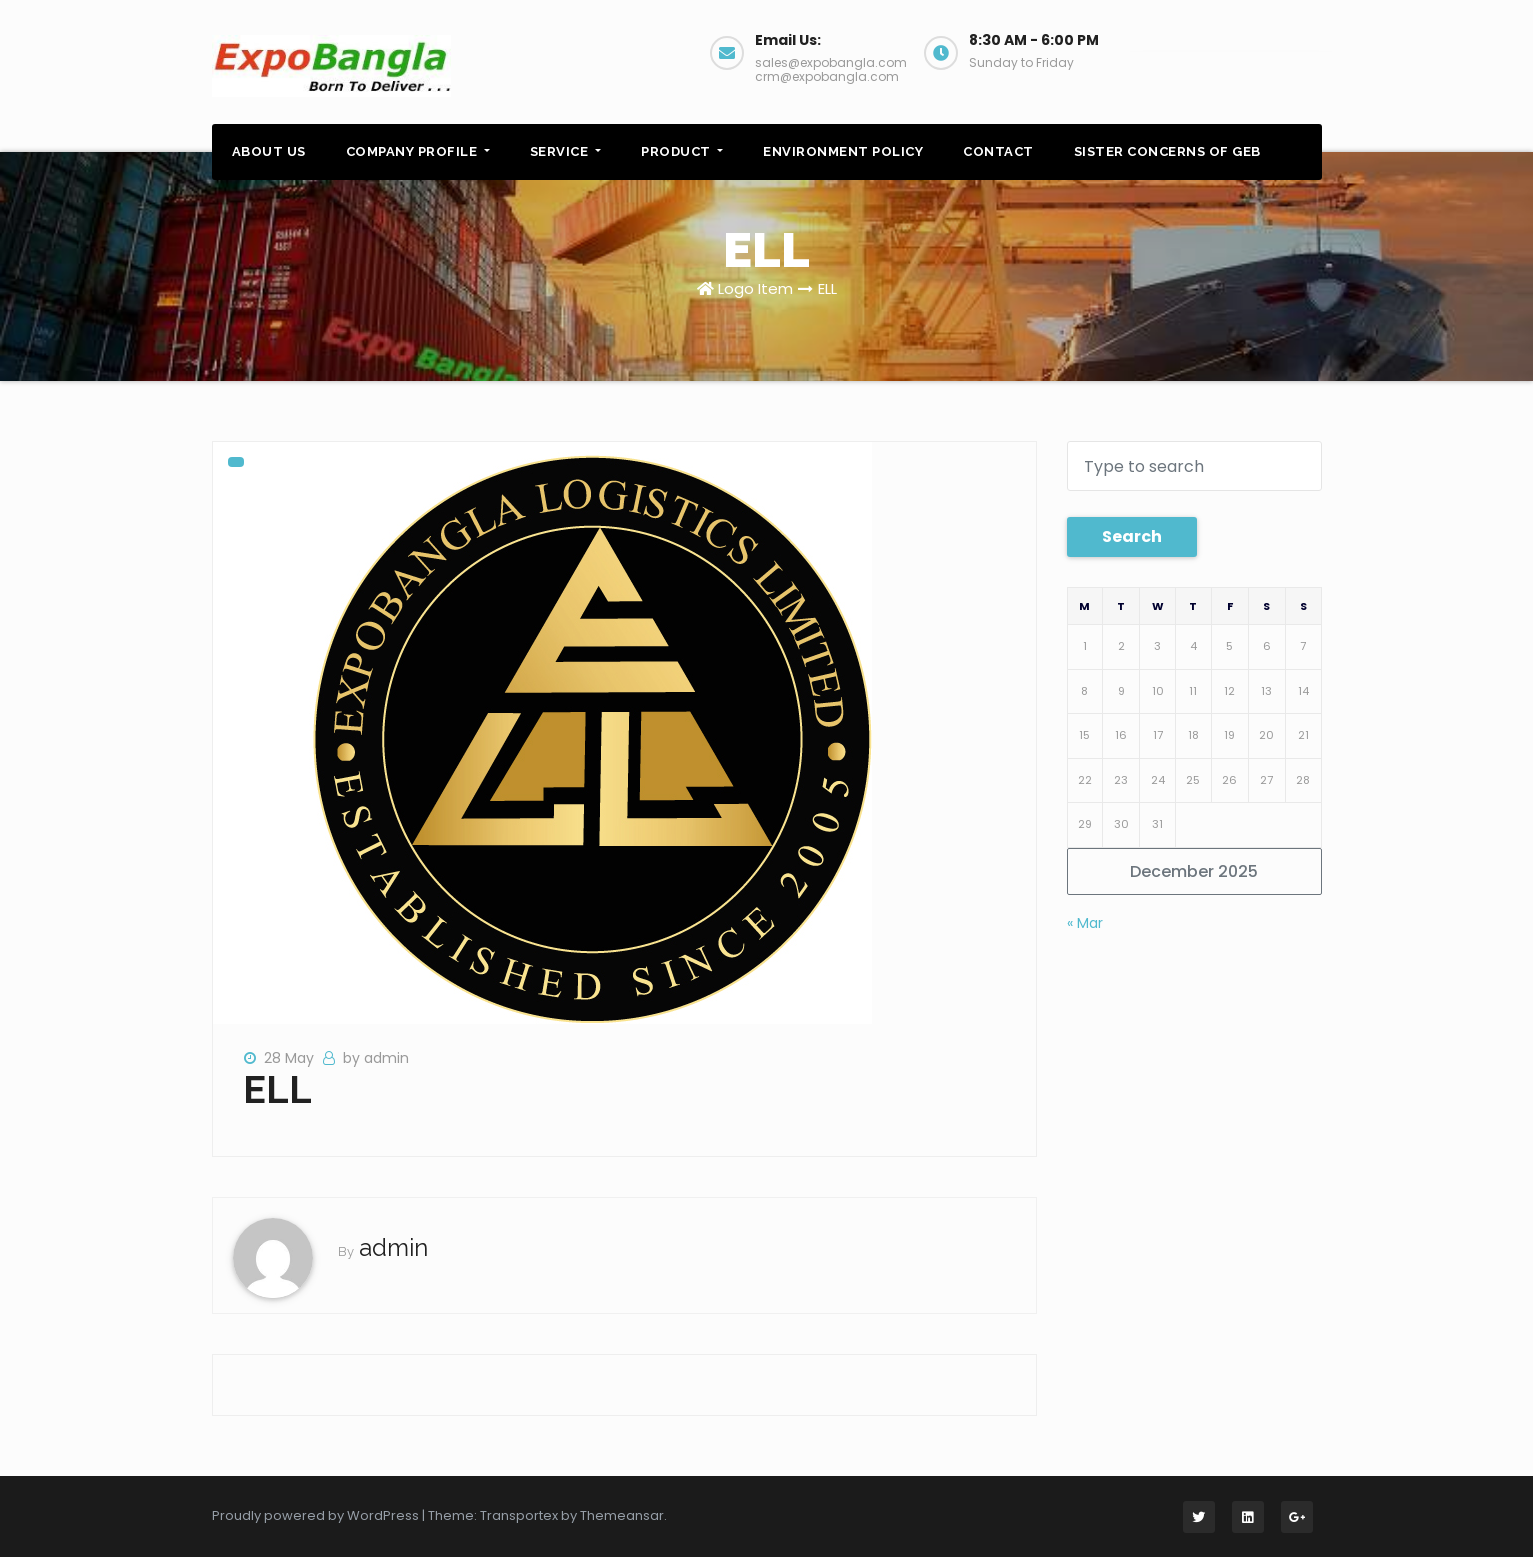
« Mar (1085, 923)
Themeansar (622, 1515)
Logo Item (755, 288)
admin (393, 1247)
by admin (376, 1058)
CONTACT (998, 151)
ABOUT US (269, 151)
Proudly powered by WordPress (317, 1515)
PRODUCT (682, 151)
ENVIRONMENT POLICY (843, 151)
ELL (827, 288)
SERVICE (565, 151)
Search (1132, 536)
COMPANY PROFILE (418, 151)
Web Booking (1230, 50)
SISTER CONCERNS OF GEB (1167, 151)
